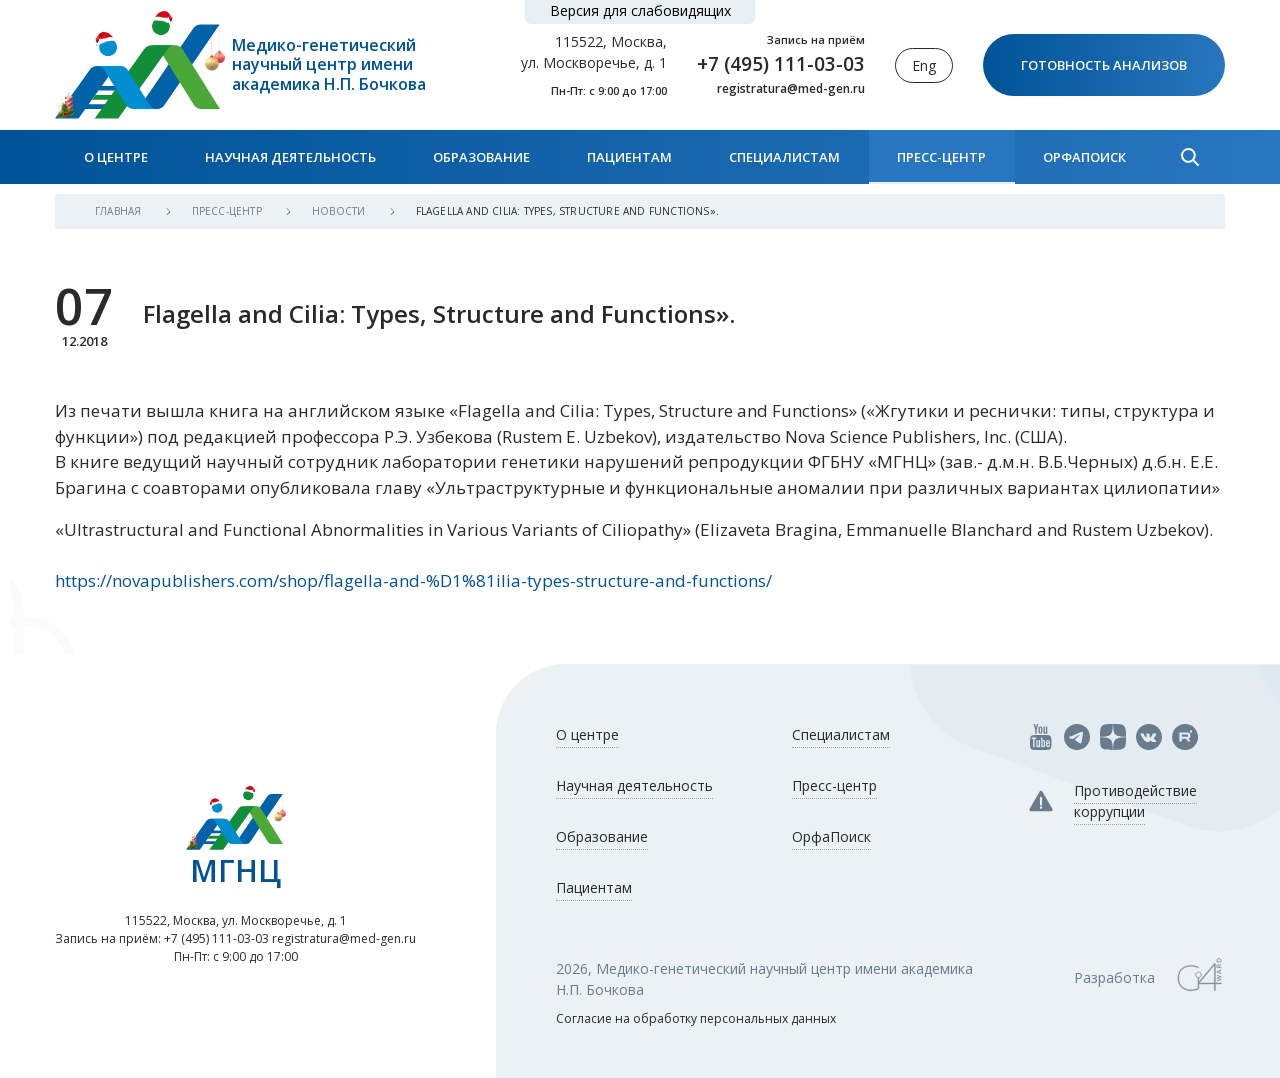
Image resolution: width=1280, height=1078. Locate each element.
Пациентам (629, 157)
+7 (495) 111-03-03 (781, 64)
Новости (340, 211)
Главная (120, 211)
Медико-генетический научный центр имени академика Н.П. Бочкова (329, 65)
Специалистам (784, 157)
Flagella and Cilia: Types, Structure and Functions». (567, 211)
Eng (924, 65)
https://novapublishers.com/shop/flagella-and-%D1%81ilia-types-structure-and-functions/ (413, 580)
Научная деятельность (290, 157)
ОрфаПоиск (1084, 157)
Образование (481, 157)
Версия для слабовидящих (640, 10)
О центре (116, 157)
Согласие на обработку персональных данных (696, 1018)
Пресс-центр (941, 157)
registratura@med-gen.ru (791, 89)
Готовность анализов (1104, 65)
